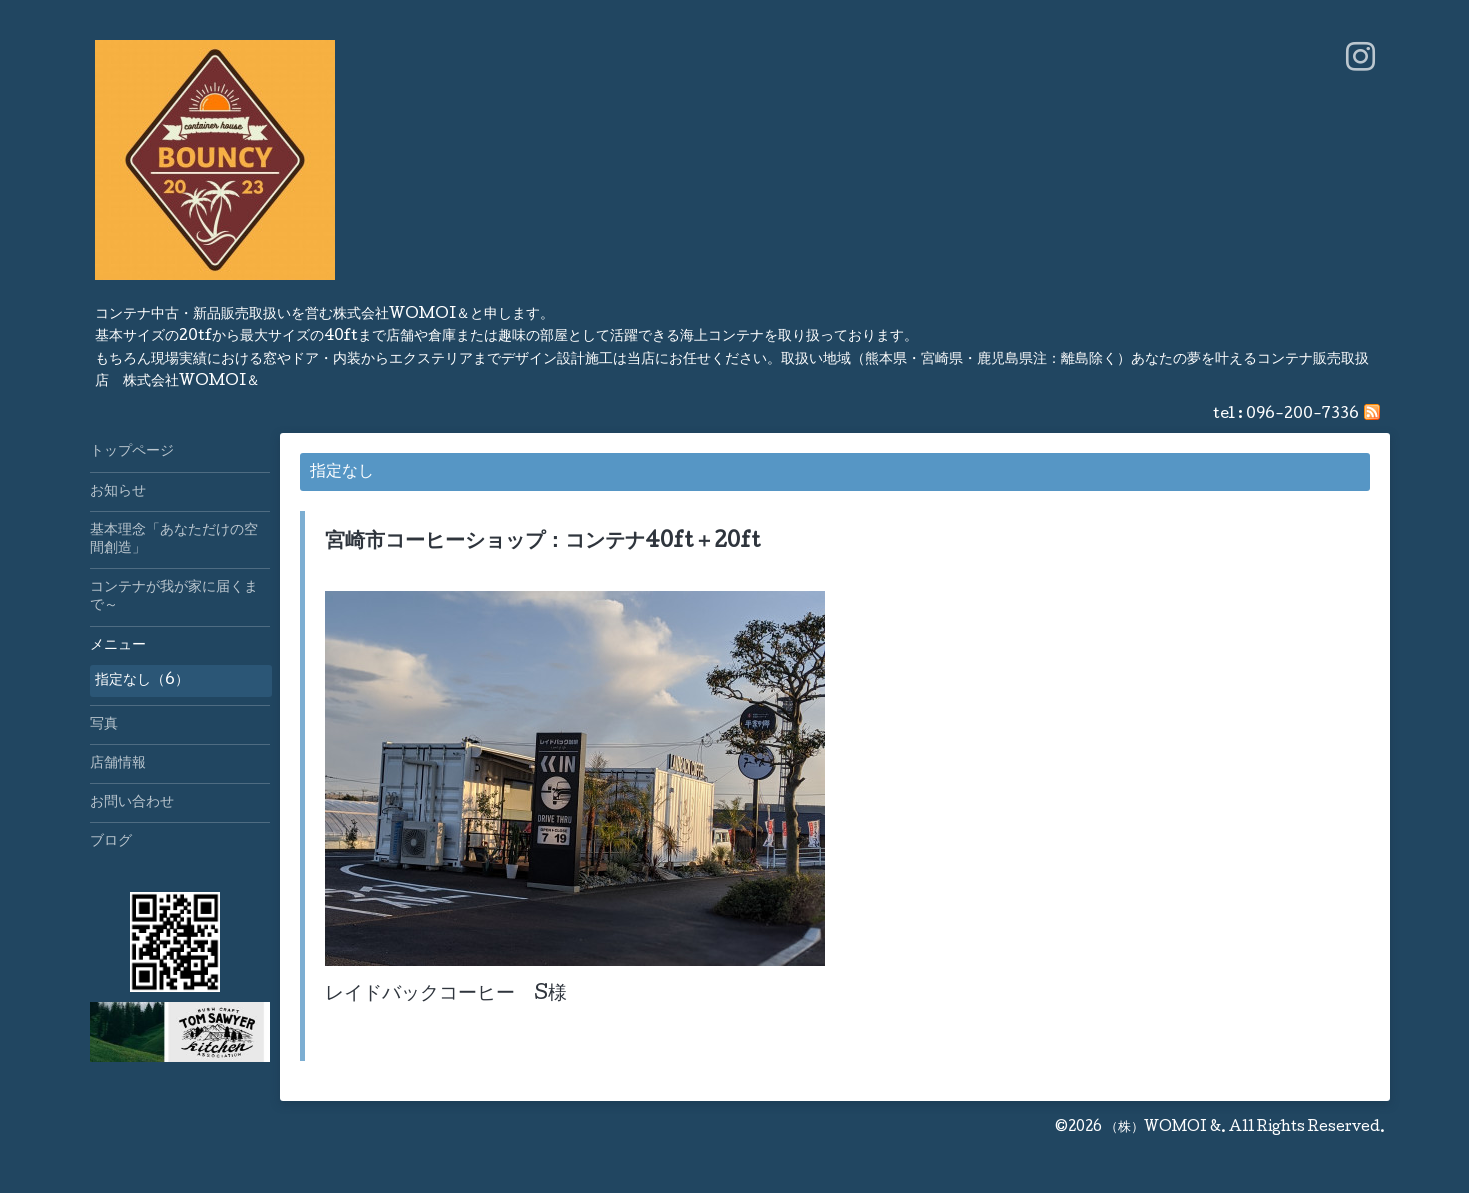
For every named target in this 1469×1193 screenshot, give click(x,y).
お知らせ (118, 492)
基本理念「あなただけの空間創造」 (174, 540)
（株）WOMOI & (1163, 1128)
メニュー (118, 646)
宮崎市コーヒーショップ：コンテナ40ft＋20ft (543, 543)
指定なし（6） (142, 681)
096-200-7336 (1302, 415)
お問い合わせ (132, 803)
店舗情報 (118, 764)
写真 (104, 725)
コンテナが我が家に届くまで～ (174, 597)
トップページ (132, 452)
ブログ (111, 842)
